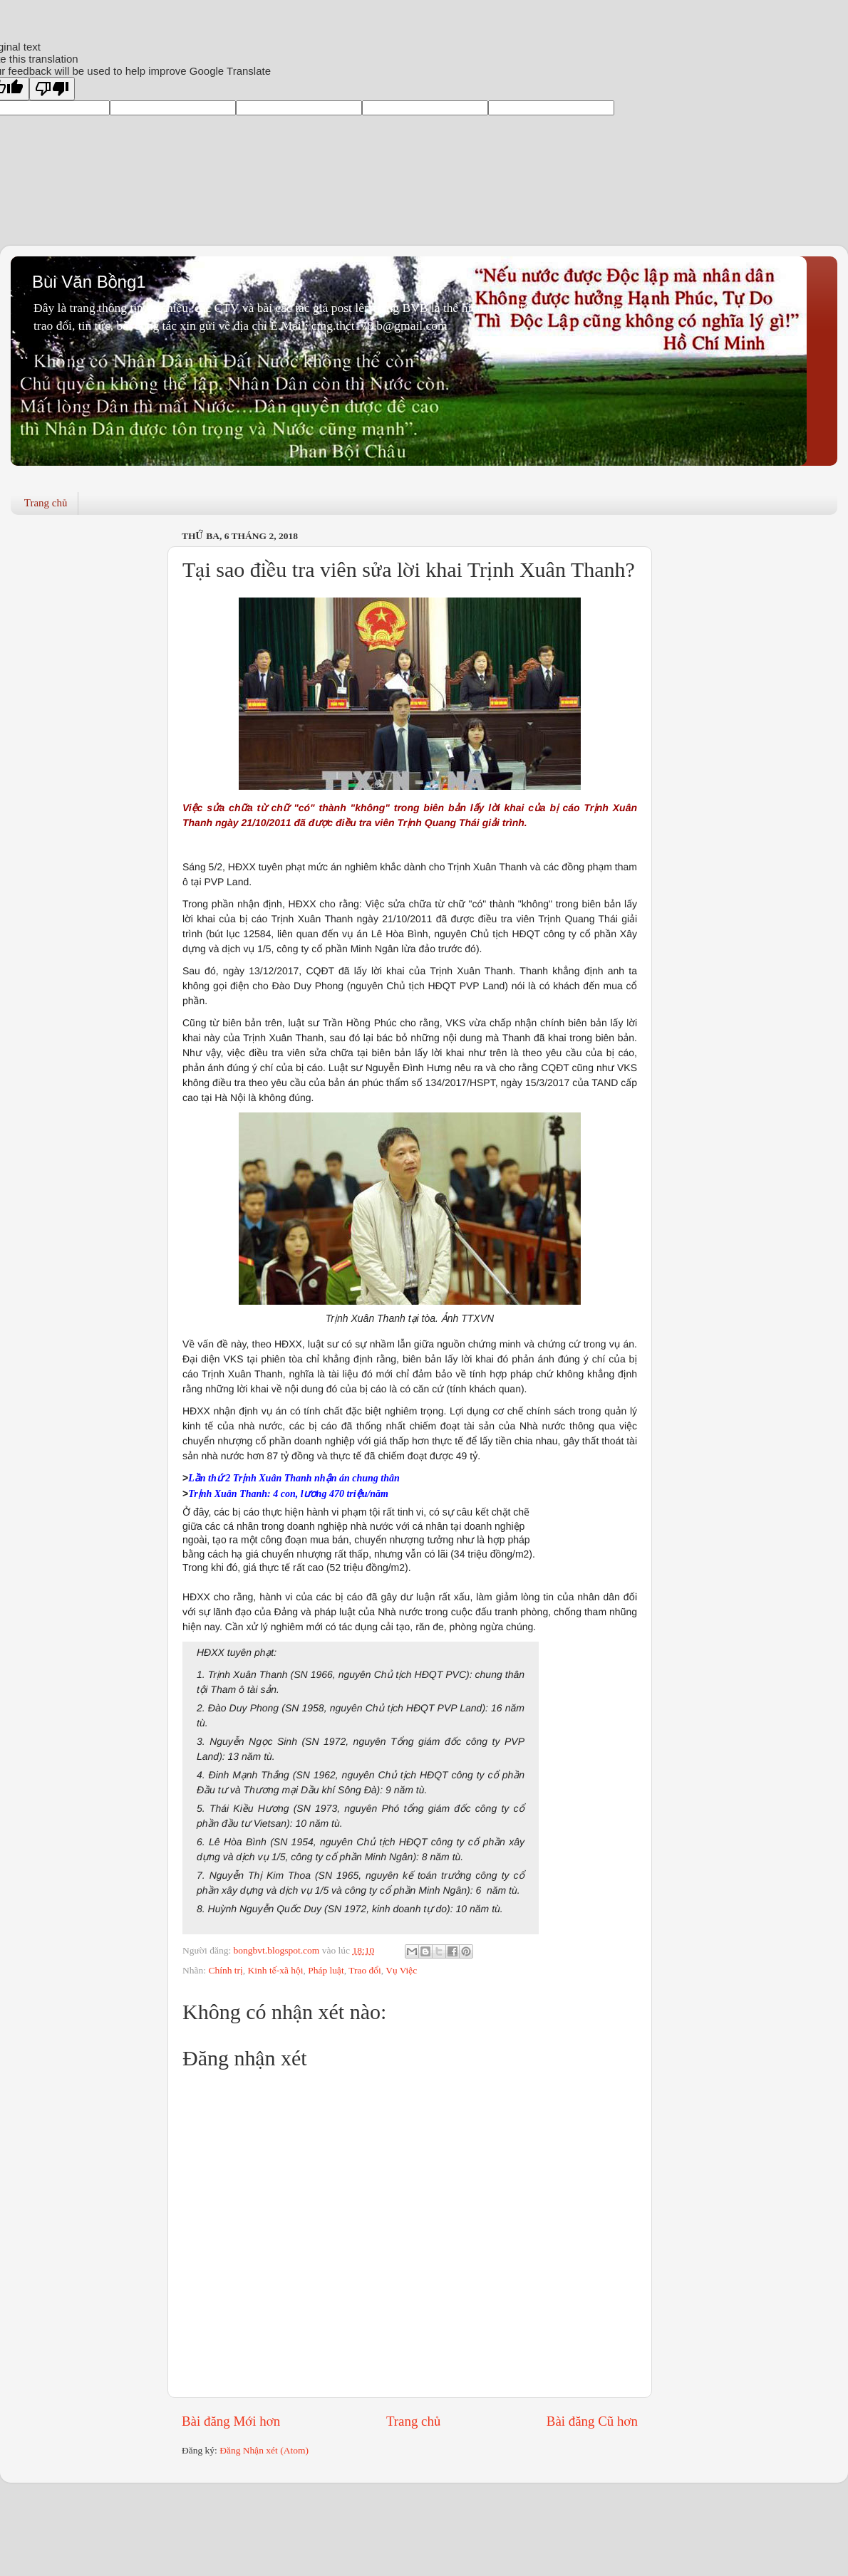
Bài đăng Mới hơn (231, 2421)
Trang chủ (46, 503)
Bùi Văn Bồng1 (89, 281)
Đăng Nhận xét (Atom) (264, 2450)
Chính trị (225, 1970)
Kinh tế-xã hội (276, 1970)
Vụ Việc (401, 1970)
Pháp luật (326, 1970)
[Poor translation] (52, 88)
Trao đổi (364, 1970)
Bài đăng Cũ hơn (592, 2421)
